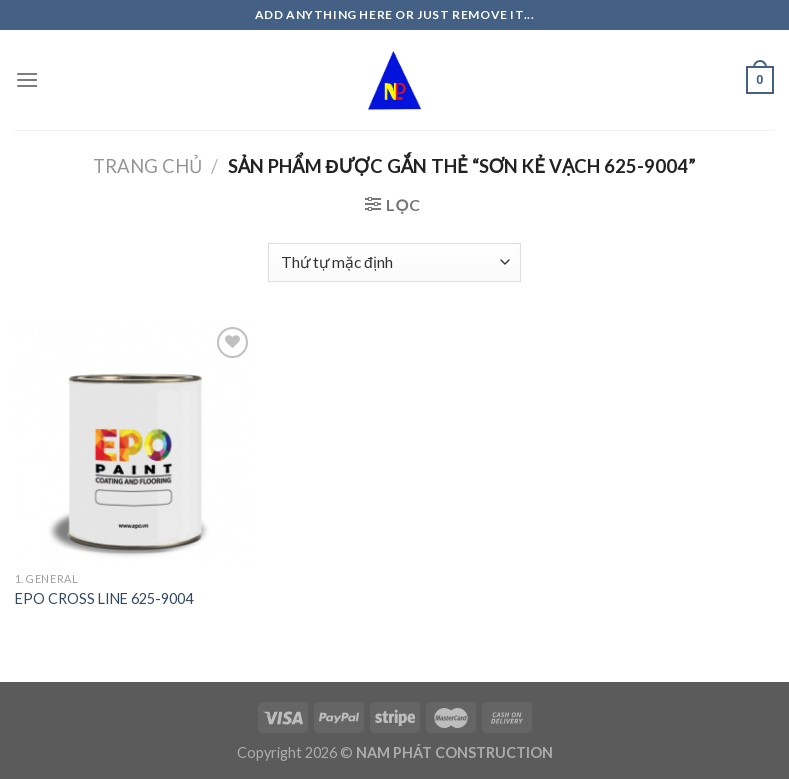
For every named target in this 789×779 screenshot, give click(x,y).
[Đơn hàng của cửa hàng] (394, 262)
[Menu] (27, 79)
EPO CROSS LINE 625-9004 (104, 598)
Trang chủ (147, 166)
